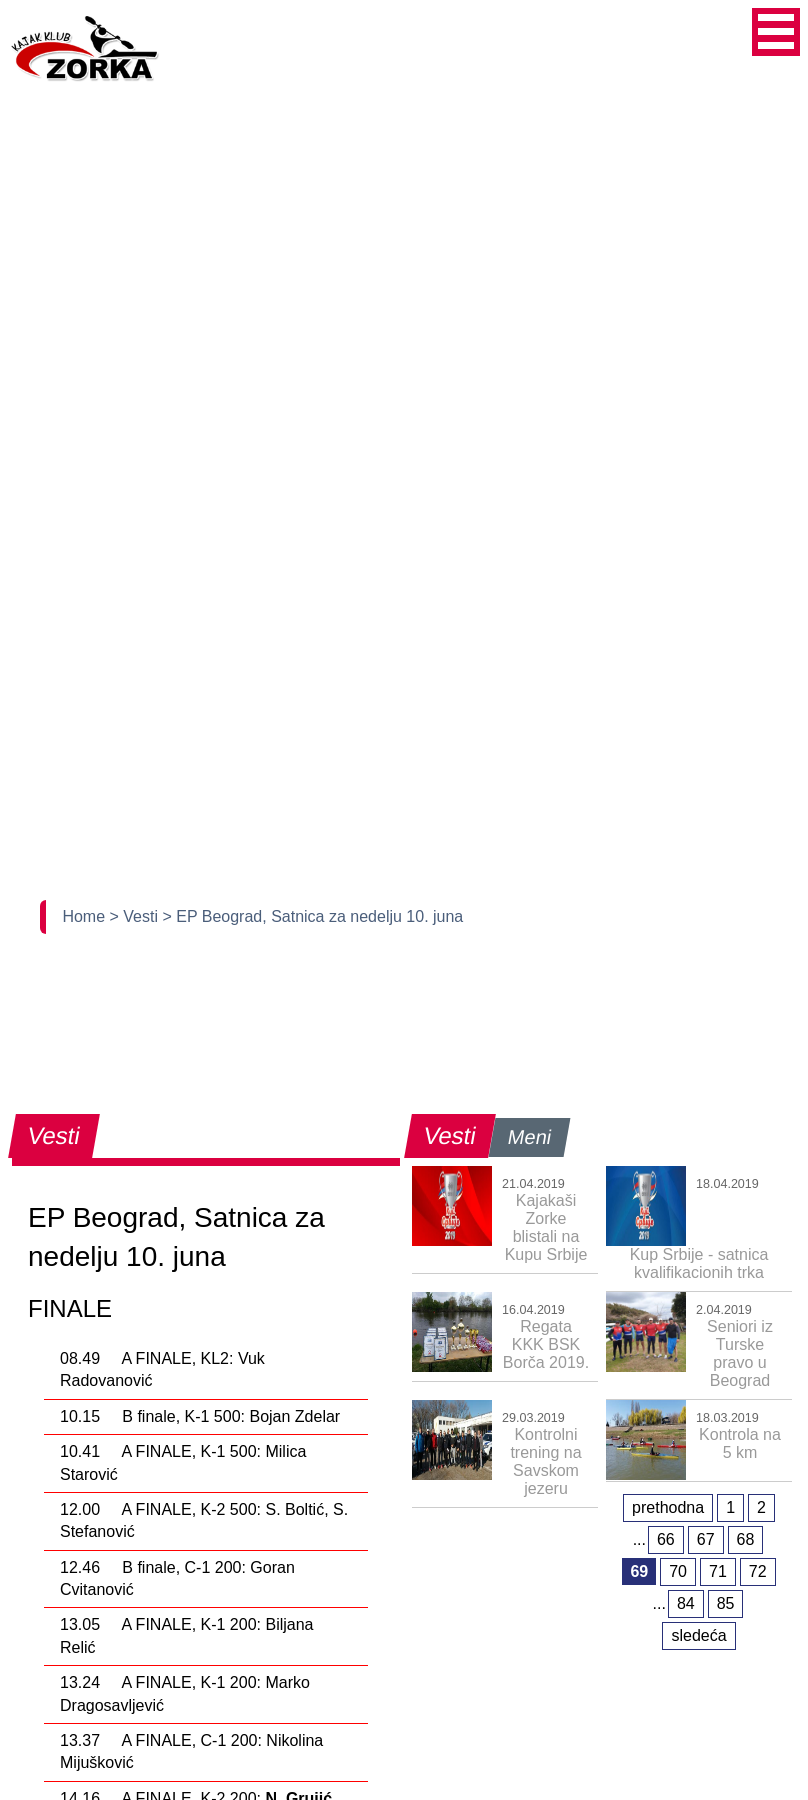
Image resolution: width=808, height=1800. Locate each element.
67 (706, 1539)
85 (726, 1603)
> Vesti (136, 916)
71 (718, 1571)
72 (758, 1571)
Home (85, 916)
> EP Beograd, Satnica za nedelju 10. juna (312, 916)
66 (666, 1539)
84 (686, 1603)
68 (746, 1539)
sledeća (698, 1635)
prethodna (668, 1507)
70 (678, 1571)
